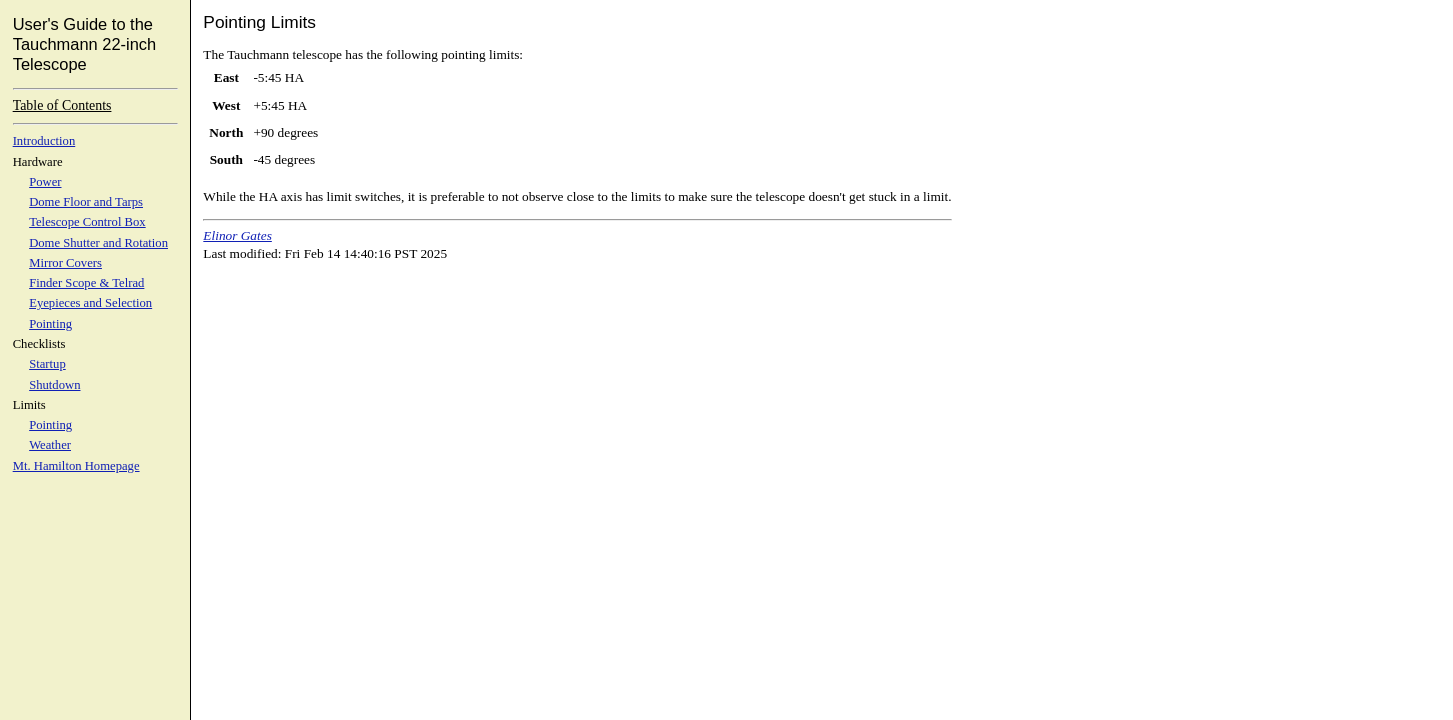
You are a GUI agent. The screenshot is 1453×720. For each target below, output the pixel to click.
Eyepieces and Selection (90, 303)
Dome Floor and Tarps (86, 202)
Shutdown (54, 385)
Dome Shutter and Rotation (98, 243)
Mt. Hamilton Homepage (76, 466)
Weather (50, 445)
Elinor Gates (237, 235)
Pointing (50, 324)
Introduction (44, 141)
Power (45, 182)
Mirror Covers (65, 263)
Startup (47, 364)
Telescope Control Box (87, 222)
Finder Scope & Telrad (86, 283)
